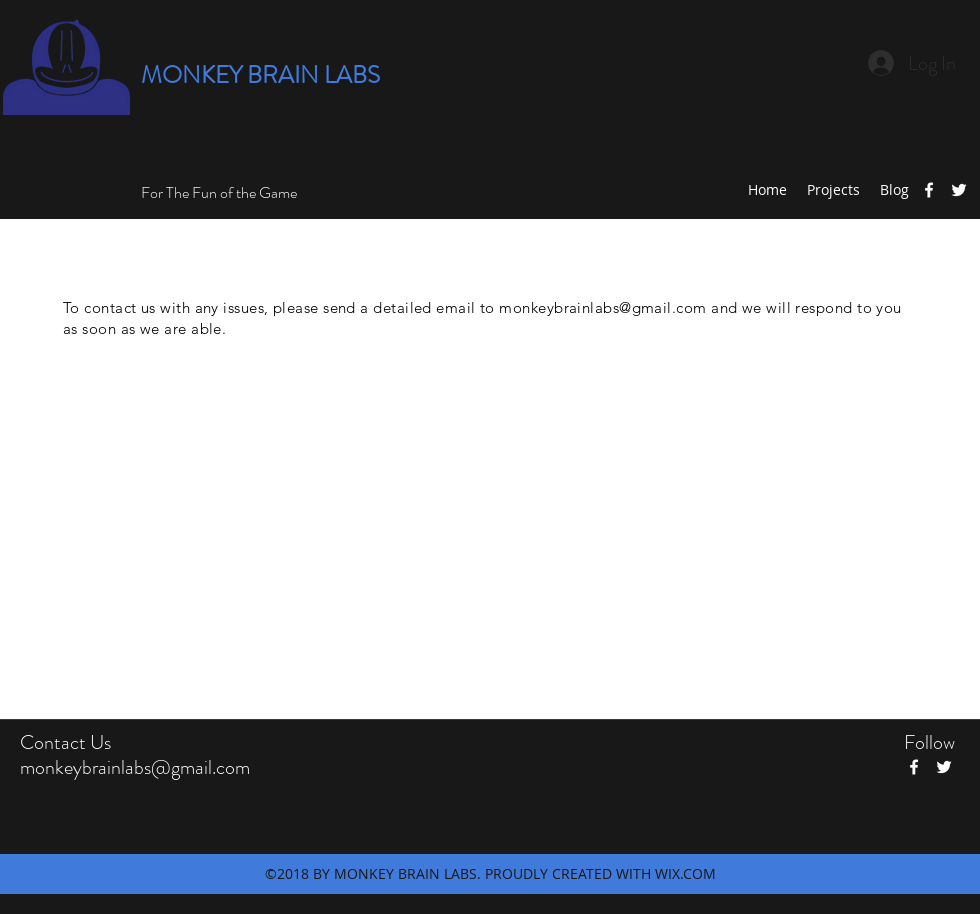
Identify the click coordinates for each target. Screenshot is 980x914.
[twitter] (959, 190)
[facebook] (929, 190)
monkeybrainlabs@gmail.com (602, 307)
